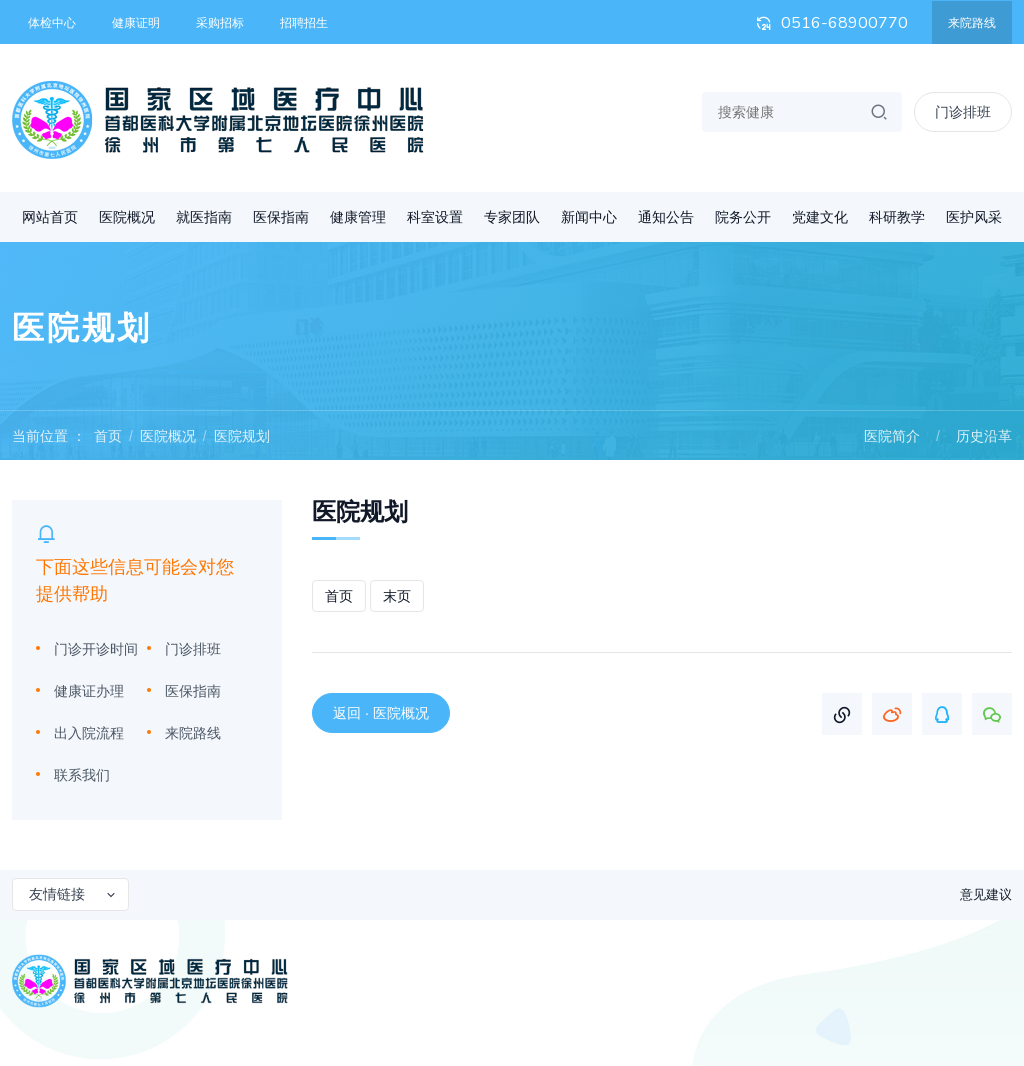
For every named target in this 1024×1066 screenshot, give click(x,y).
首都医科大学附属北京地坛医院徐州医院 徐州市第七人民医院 (218, 120)
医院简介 (892, 436)
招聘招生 (304, 23)
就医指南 (204, 217)
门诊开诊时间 (96, 649)
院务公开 (743, 217)
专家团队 (512, 217)
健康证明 (136, 23)
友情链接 (73, 894)
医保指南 (281, 217)
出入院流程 (89, 733)
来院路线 (972, 23)
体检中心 (52, 23)
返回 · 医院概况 (381, 713)
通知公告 (666, 217)
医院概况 (127, 217)
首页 (108, 436)
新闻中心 (589, 217)
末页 (397, 596)
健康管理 (358, 217)
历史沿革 (984, 436)
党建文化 (820, 217)
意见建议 (986, 894)
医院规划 (242, 436)
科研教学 (897, 217)
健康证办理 (89, 691)
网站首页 (50, 217)
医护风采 (974, 217)
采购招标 (220, 23)
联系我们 (82, 775)
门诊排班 (193, 649)
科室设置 (435, 217)
